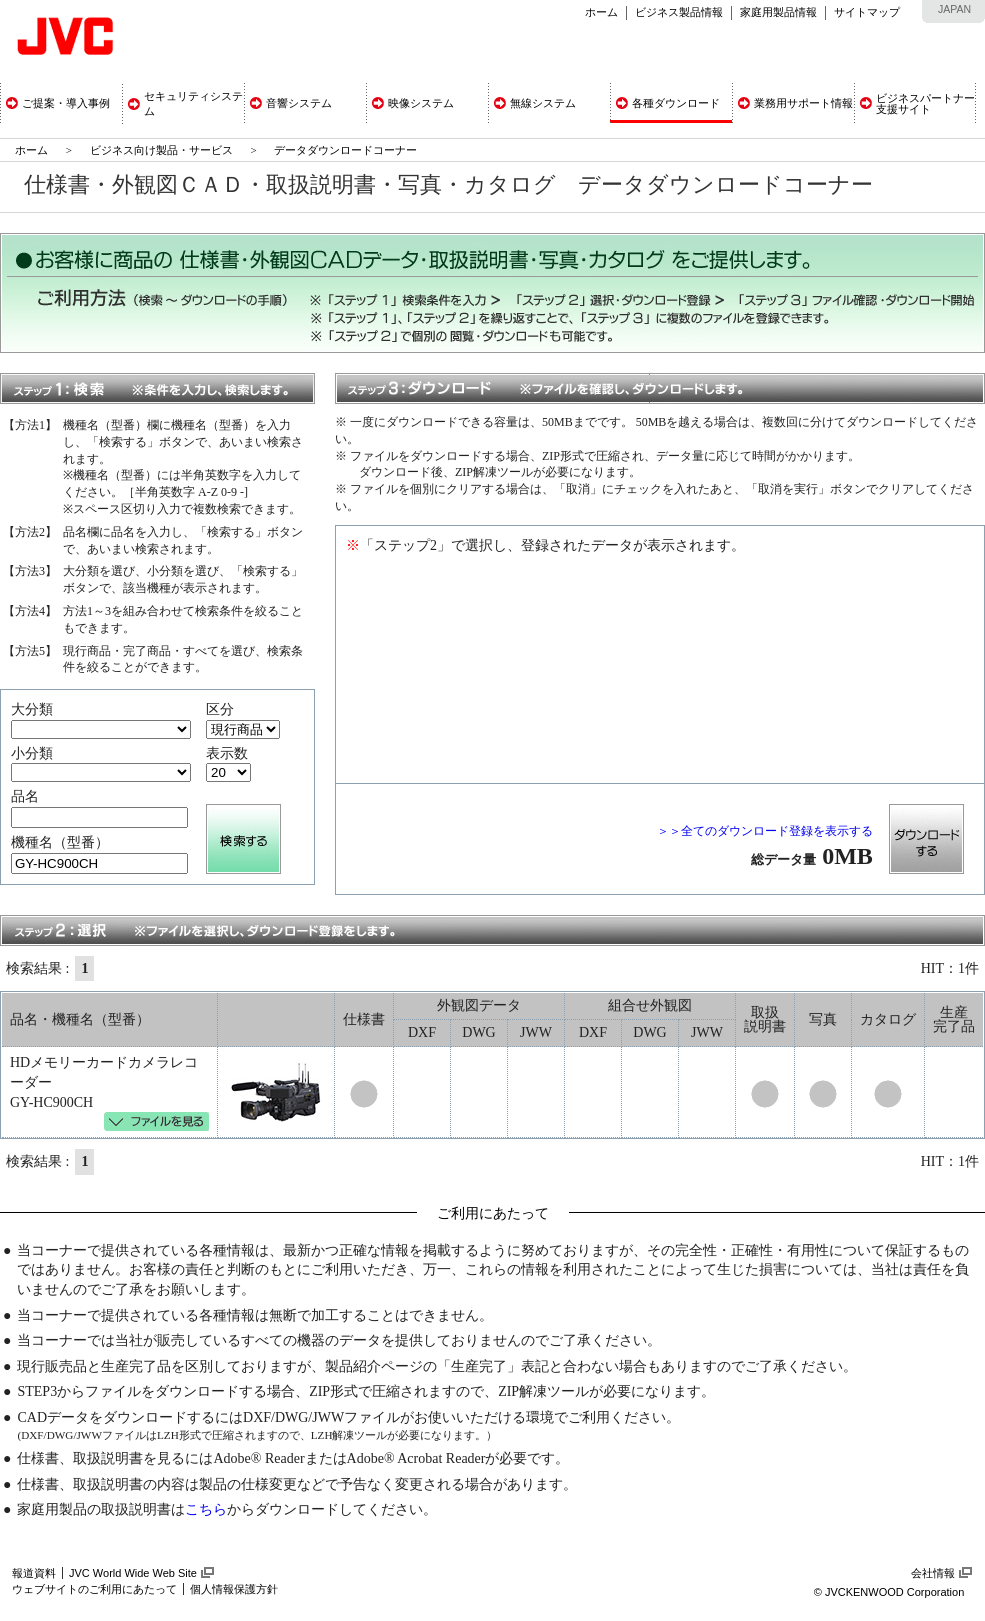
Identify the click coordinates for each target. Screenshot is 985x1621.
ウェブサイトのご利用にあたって (94, 1589)
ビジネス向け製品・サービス (163, 150)
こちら (206, 1509)
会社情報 (933, 1573)
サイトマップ (867, 12)
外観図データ (479, 1005)
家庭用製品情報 (778, 12)
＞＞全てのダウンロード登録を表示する (765, 831)
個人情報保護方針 (234, 1589)
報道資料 (34, 1573)
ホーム (601, 12)
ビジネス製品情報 (679, 12)
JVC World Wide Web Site (133, 1573)
